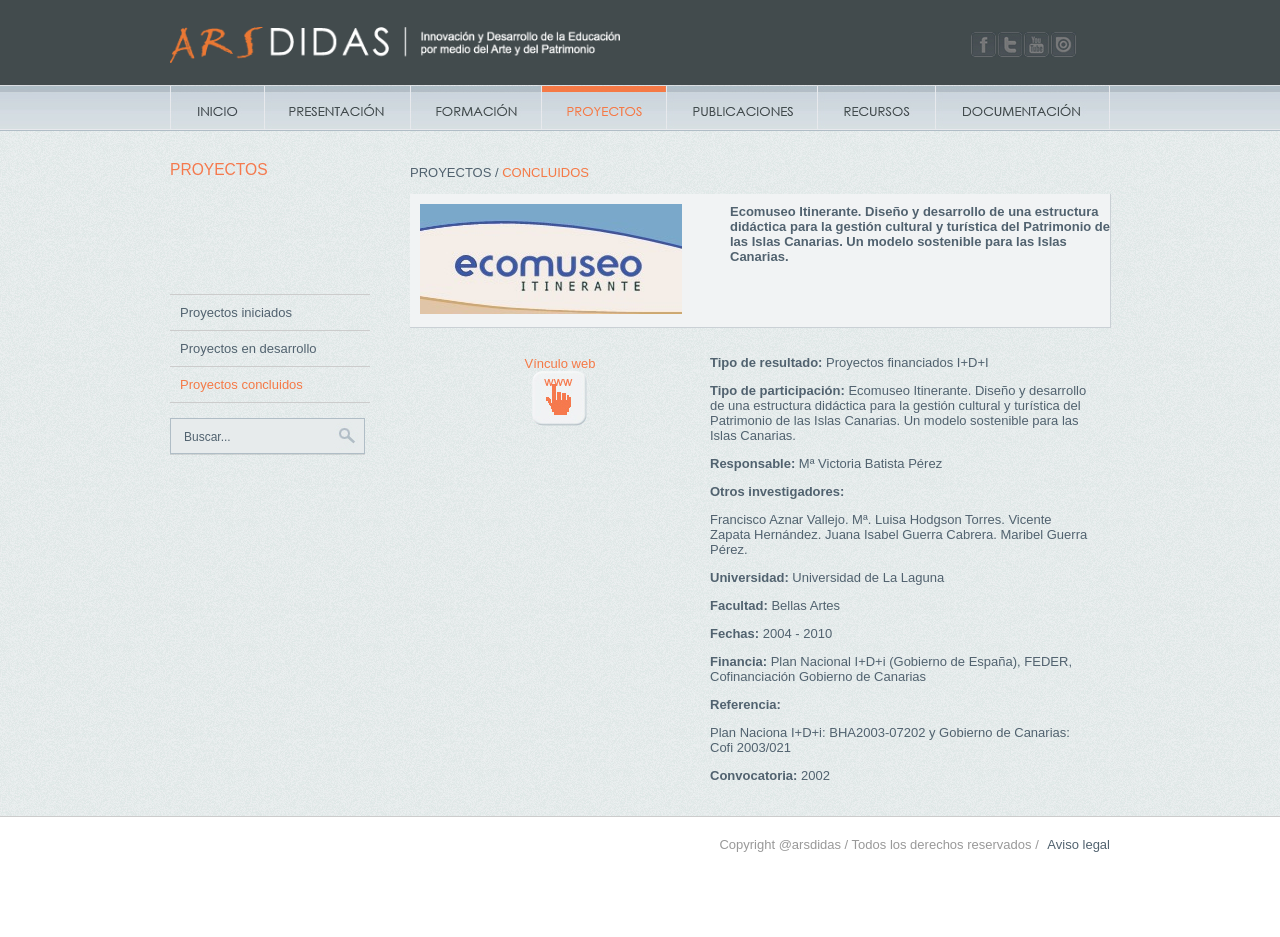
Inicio (217, 108)
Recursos (876, 108)
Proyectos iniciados (236, 312)
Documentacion (1022, 108)
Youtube (1036, 44)
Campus (475, 108)
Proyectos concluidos (241, 384)
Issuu (1063, 44)
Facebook (983, 44)
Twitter (1010, 44)
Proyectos (603, 108)
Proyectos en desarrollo (248, 348)
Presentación (337, 108)
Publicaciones (741, 108)
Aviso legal (1078, 844)
